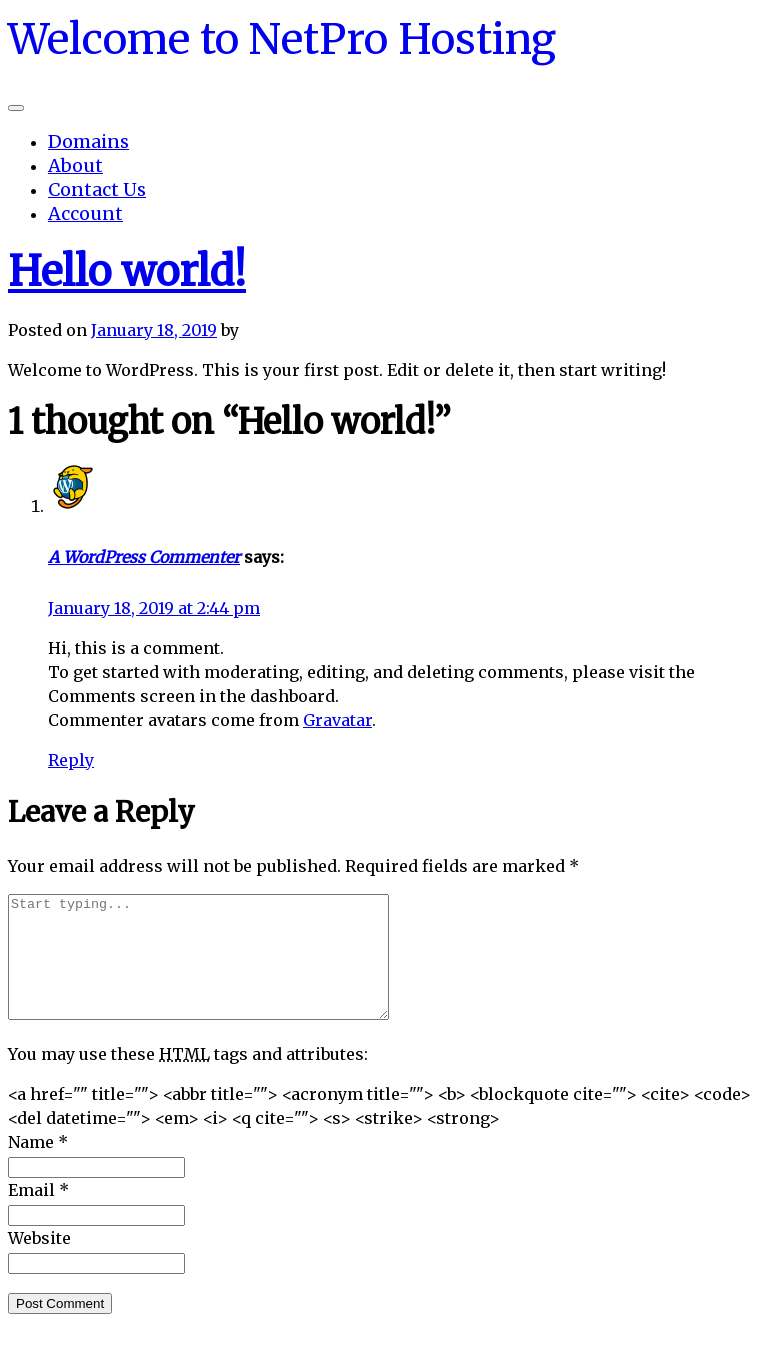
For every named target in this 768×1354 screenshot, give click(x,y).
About (75, 165)
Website (39, 1262)
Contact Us (97, 189)
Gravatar (337, 720)
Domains (88, 141)
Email (38, 1214)
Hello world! (127, 271)
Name (38, 1166)
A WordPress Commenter (144, 557)
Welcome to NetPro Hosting (282, 39)
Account (85, 213)
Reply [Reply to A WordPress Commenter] (71, 760)
